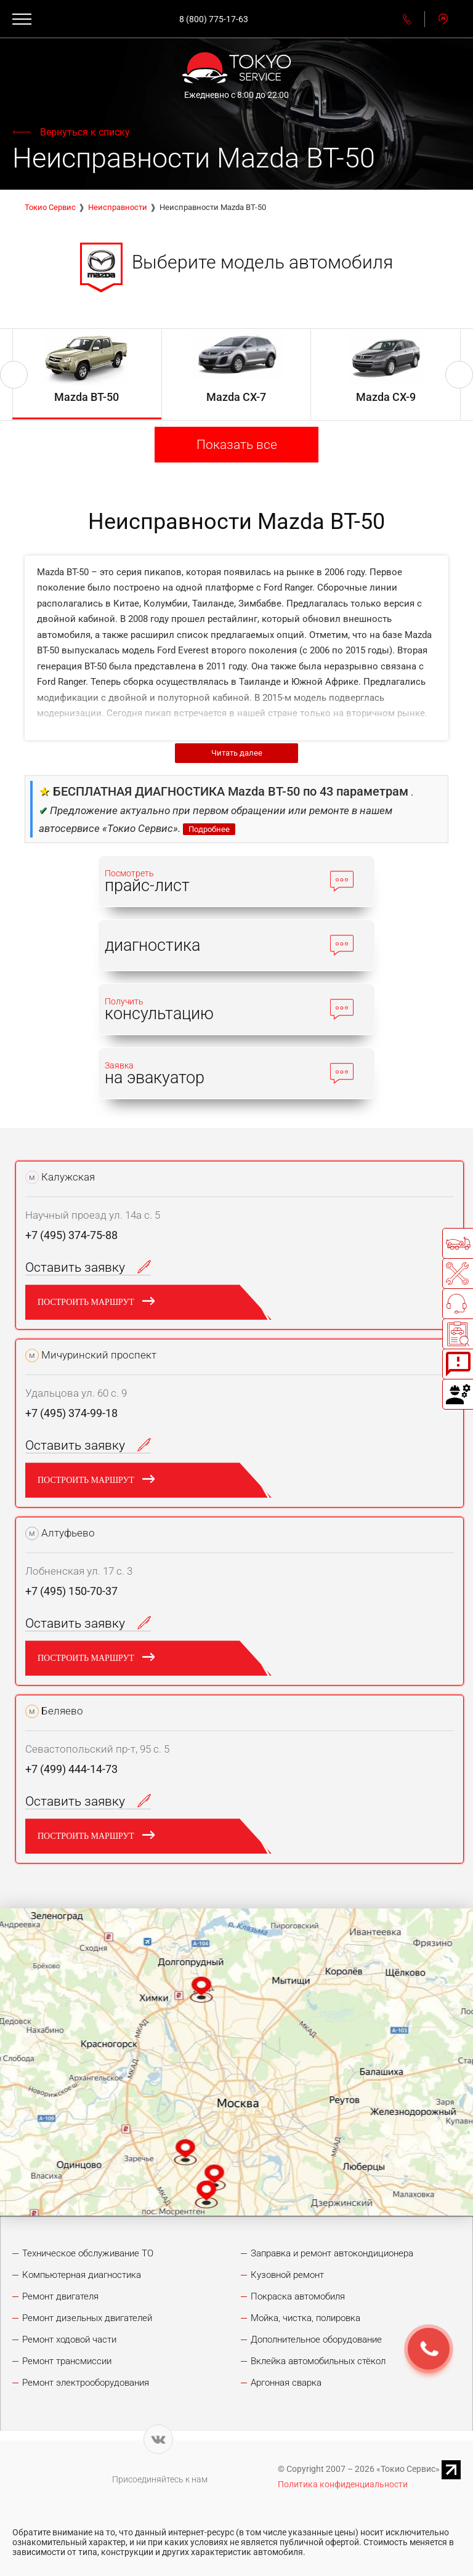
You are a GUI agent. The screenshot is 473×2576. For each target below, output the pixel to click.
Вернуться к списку (85, 132)
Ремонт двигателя (60, 2296)
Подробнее (209, 829)
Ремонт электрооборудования (85, 2382)
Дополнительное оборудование (316, 2339)
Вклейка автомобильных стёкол (318, 2361)
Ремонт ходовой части (69, 2339)
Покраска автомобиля (298, 2296)
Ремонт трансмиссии (66, 2361)
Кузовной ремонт (287, 2274)
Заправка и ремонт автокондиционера (332, 2253)
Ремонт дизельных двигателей (87, 2318)
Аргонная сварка (286, 2382)
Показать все (236, 444)
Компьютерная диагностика (81, 2274)
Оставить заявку (88, 1267)
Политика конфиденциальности (343, 2484)
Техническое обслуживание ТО (87, 2253)
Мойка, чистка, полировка (305, 2318)
